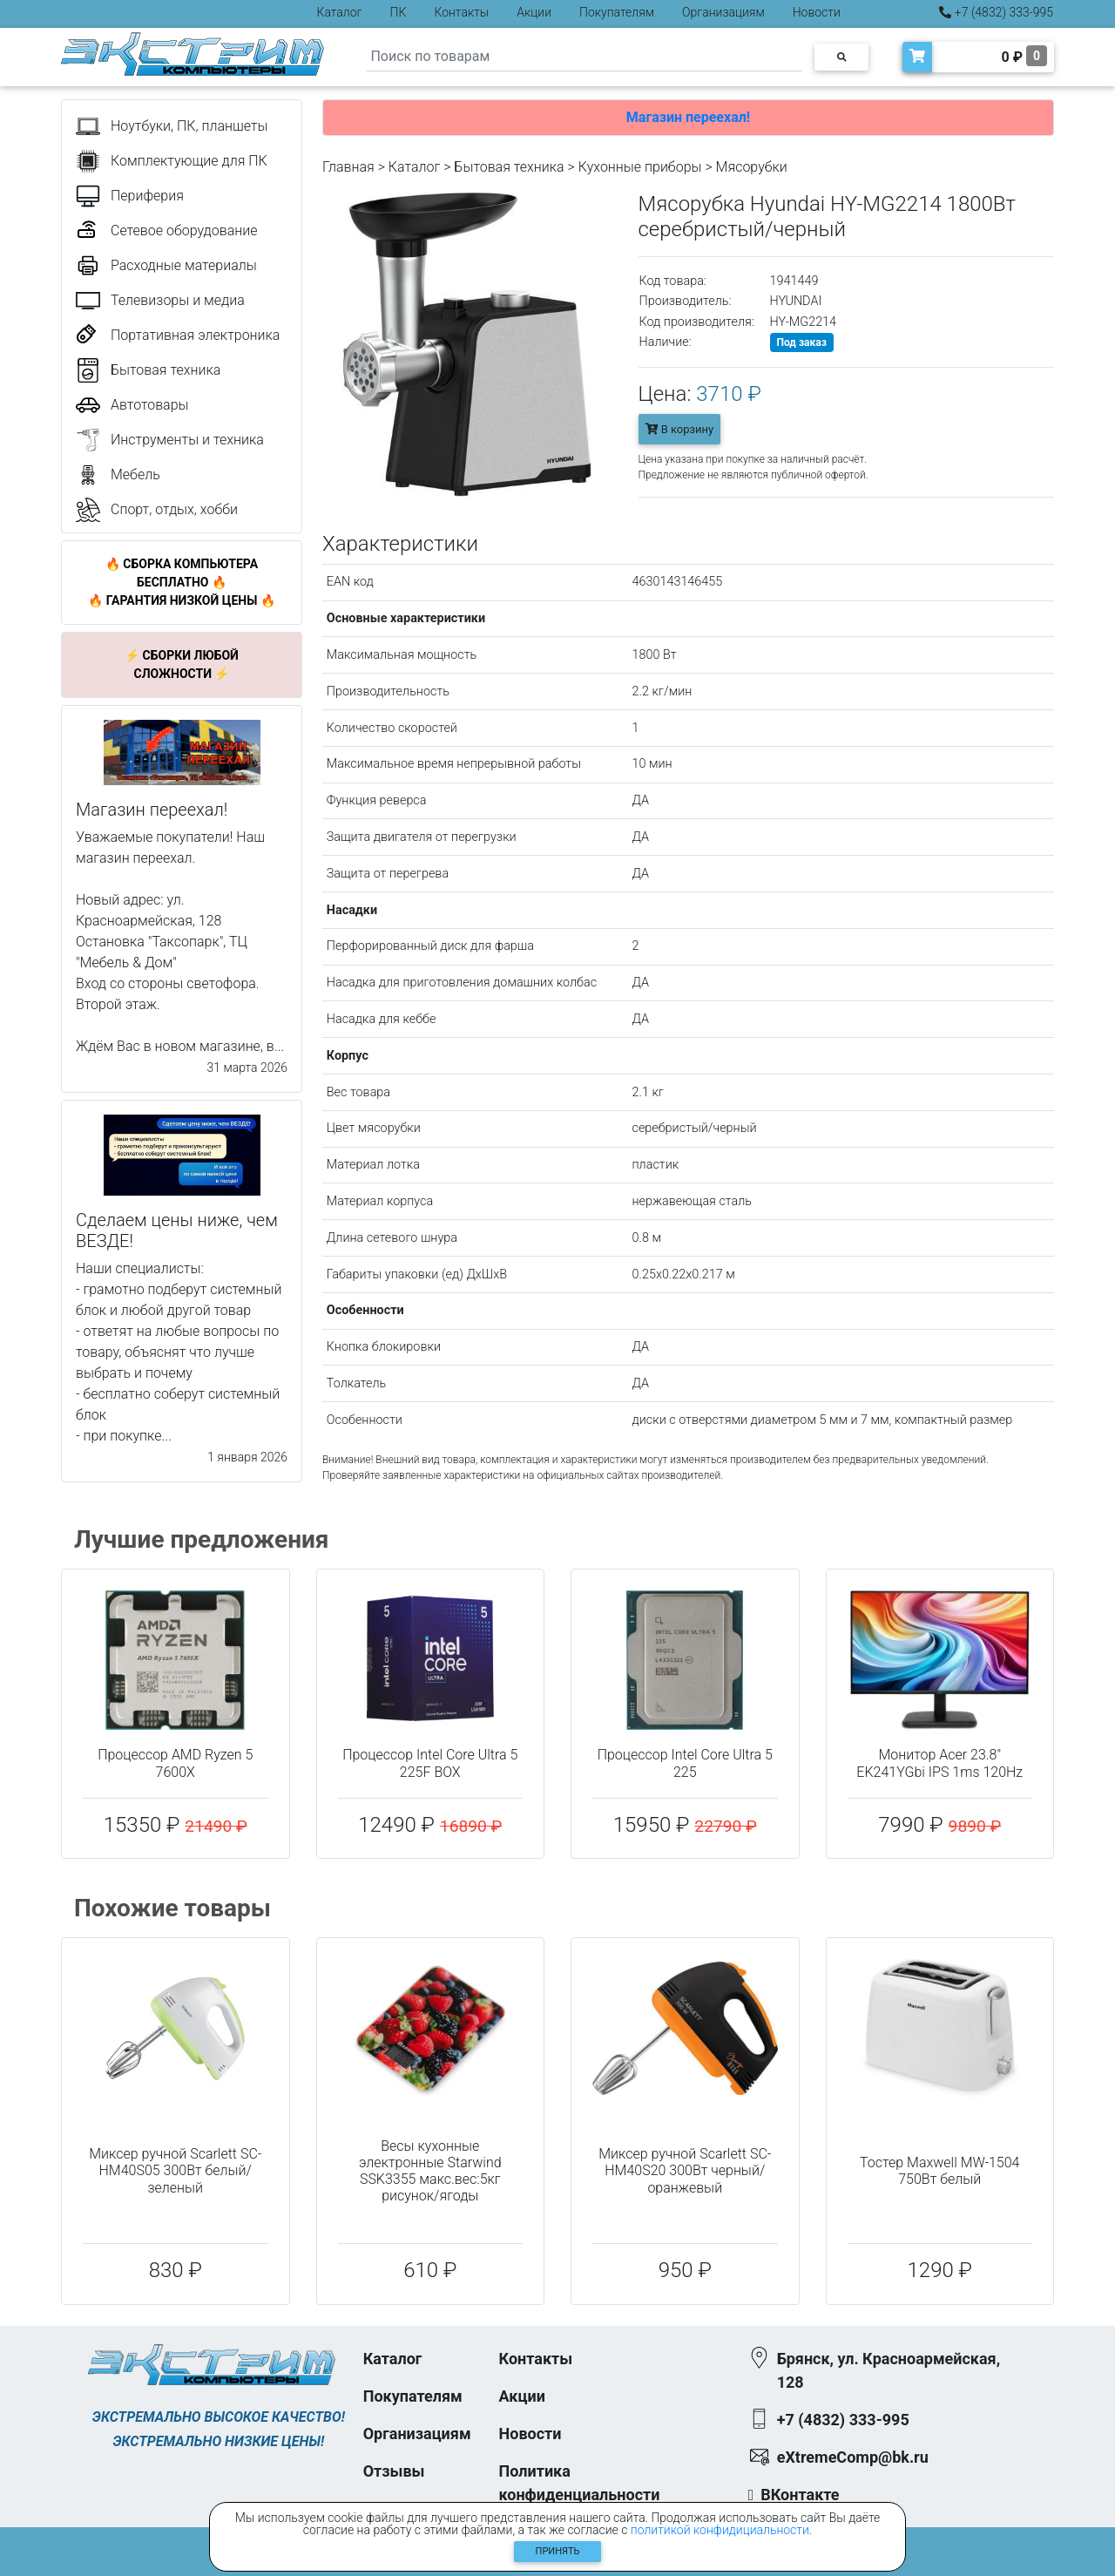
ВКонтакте (799, 2494)
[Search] (584, 57)
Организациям (723, 12)
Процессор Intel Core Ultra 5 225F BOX (429, 1762)
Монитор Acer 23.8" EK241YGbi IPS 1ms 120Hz (939, 1762)
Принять (558, 2551)
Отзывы (394, 2471)
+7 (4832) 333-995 (996, 12)
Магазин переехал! (688, 117)
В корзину (679, 429)
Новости (817, 12)
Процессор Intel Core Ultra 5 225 (685, 1762)
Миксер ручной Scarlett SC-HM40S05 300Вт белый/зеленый (175, 2170)
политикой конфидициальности (720, 2530)
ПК (398, 12)
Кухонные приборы (640, 167)
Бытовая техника (509, 167)
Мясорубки (751, 167)
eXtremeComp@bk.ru (853, 2457)
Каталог (339, 12)
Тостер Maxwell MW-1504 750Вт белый (939, 2170)
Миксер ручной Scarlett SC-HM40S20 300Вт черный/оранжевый (684, 2170)
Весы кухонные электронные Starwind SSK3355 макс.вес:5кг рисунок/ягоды (430, 2171)
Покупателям (616, 12)
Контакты (461, 12)
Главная (348, 167)
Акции (534, 12)
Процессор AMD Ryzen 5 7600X (175, 1762)
